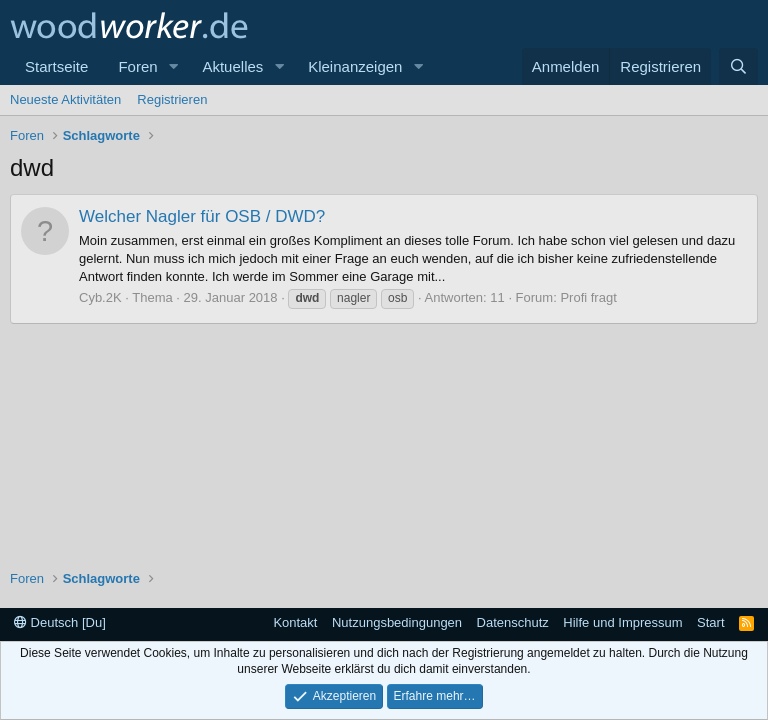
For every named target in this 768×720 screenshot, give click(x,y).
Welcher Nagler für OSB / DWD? (202, 216)
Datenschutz (513, 622)
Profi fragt (588, 297)
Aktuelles (232, 66)
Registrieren (172, 99)
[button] (173, 66)
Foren (137, 66)
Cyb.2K (100, 297)
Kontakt (295, 622)
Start (710, 622)
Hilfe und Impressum (622, 622)
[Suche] (738, 66)
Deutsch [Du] (60, 622)
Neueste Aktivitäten (65, 99)
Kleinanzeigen (355, 66)
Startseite (56, 66)
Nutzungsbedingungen (397, 622)
